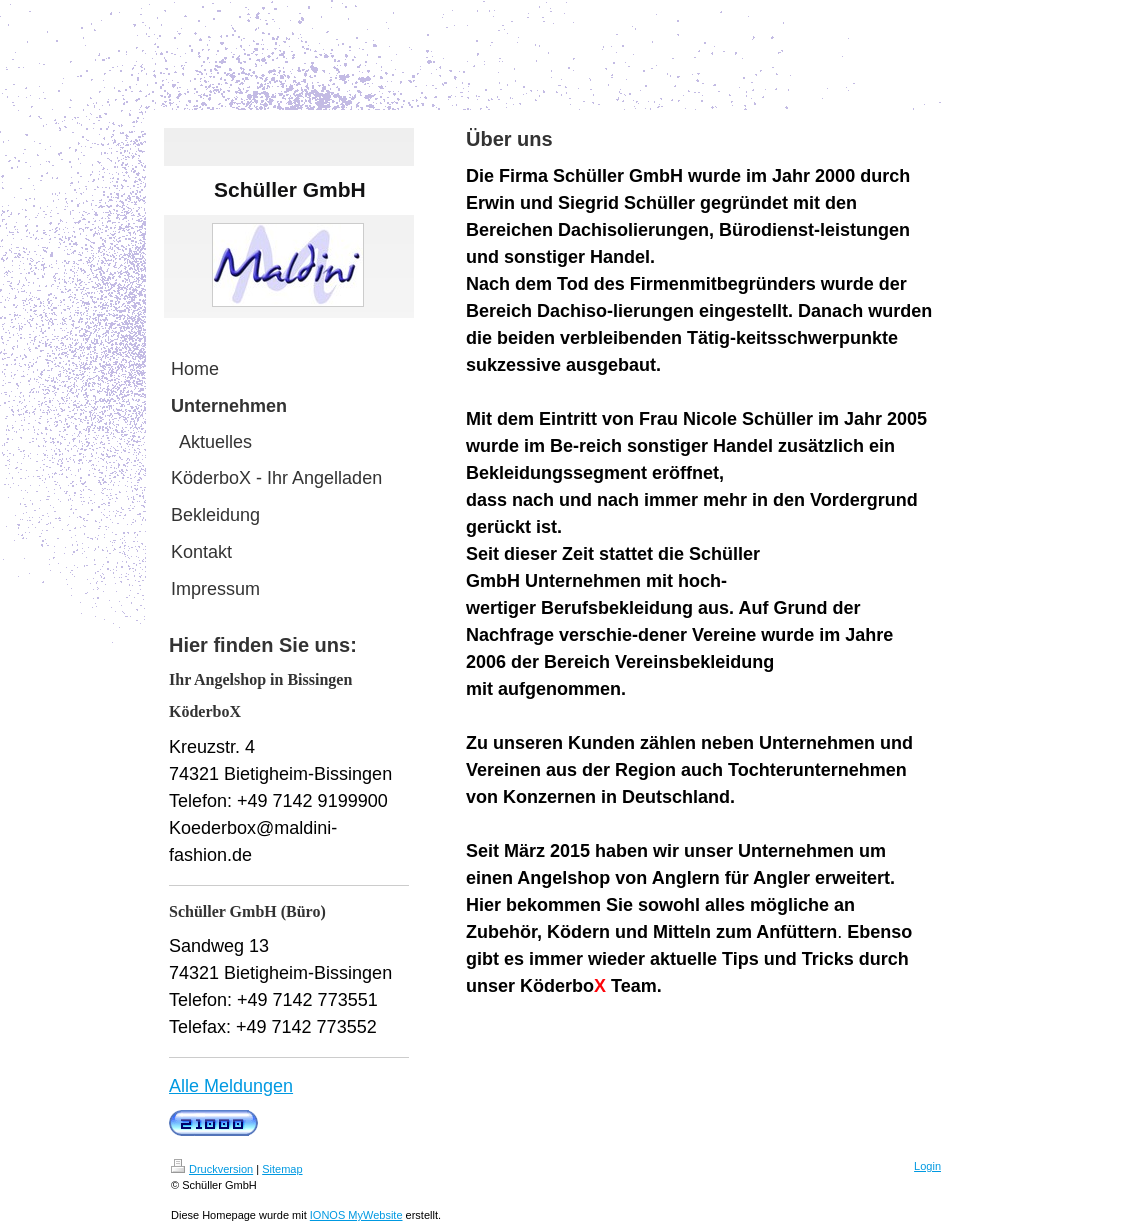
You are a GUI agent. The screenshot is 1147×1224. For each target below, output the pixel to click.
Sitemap (282, 1169)
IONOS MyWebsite (356, 1215)
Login (927, 1166)
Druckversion (212, 1169)
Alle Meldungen (231, 1086)
